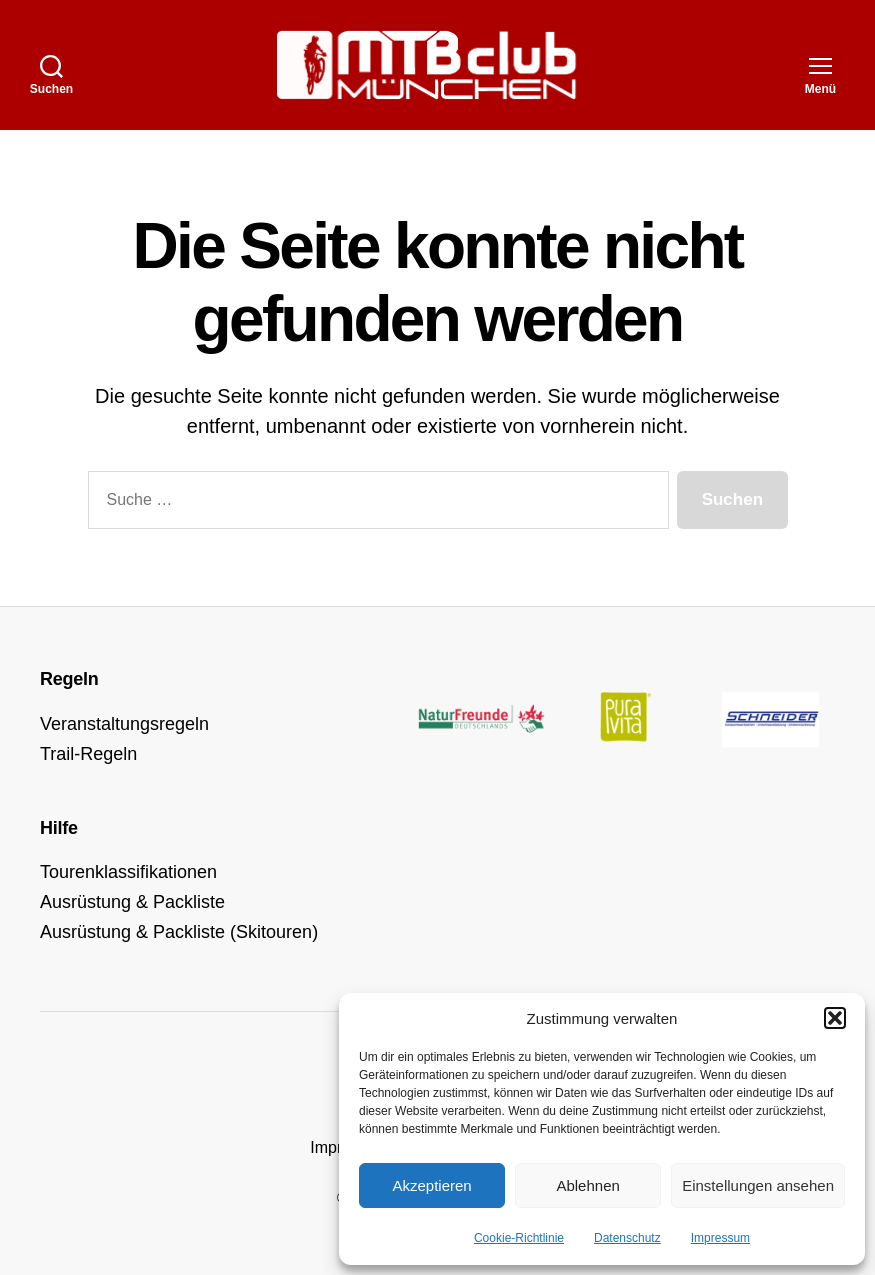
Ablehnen (587, 1185)
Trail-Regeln (88, 754)
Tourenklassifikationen (128, 872)
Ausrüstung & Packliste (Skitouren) (179, 932)
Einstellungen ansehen (758, 1185)
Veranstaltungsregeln (124, 724)
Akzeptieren (431, 1185)
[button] (835, 1018)
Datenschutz (627, 1238)
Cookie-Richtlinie (519, 1238)
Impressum (720, 1238)
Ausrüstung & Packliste (132, 902)
